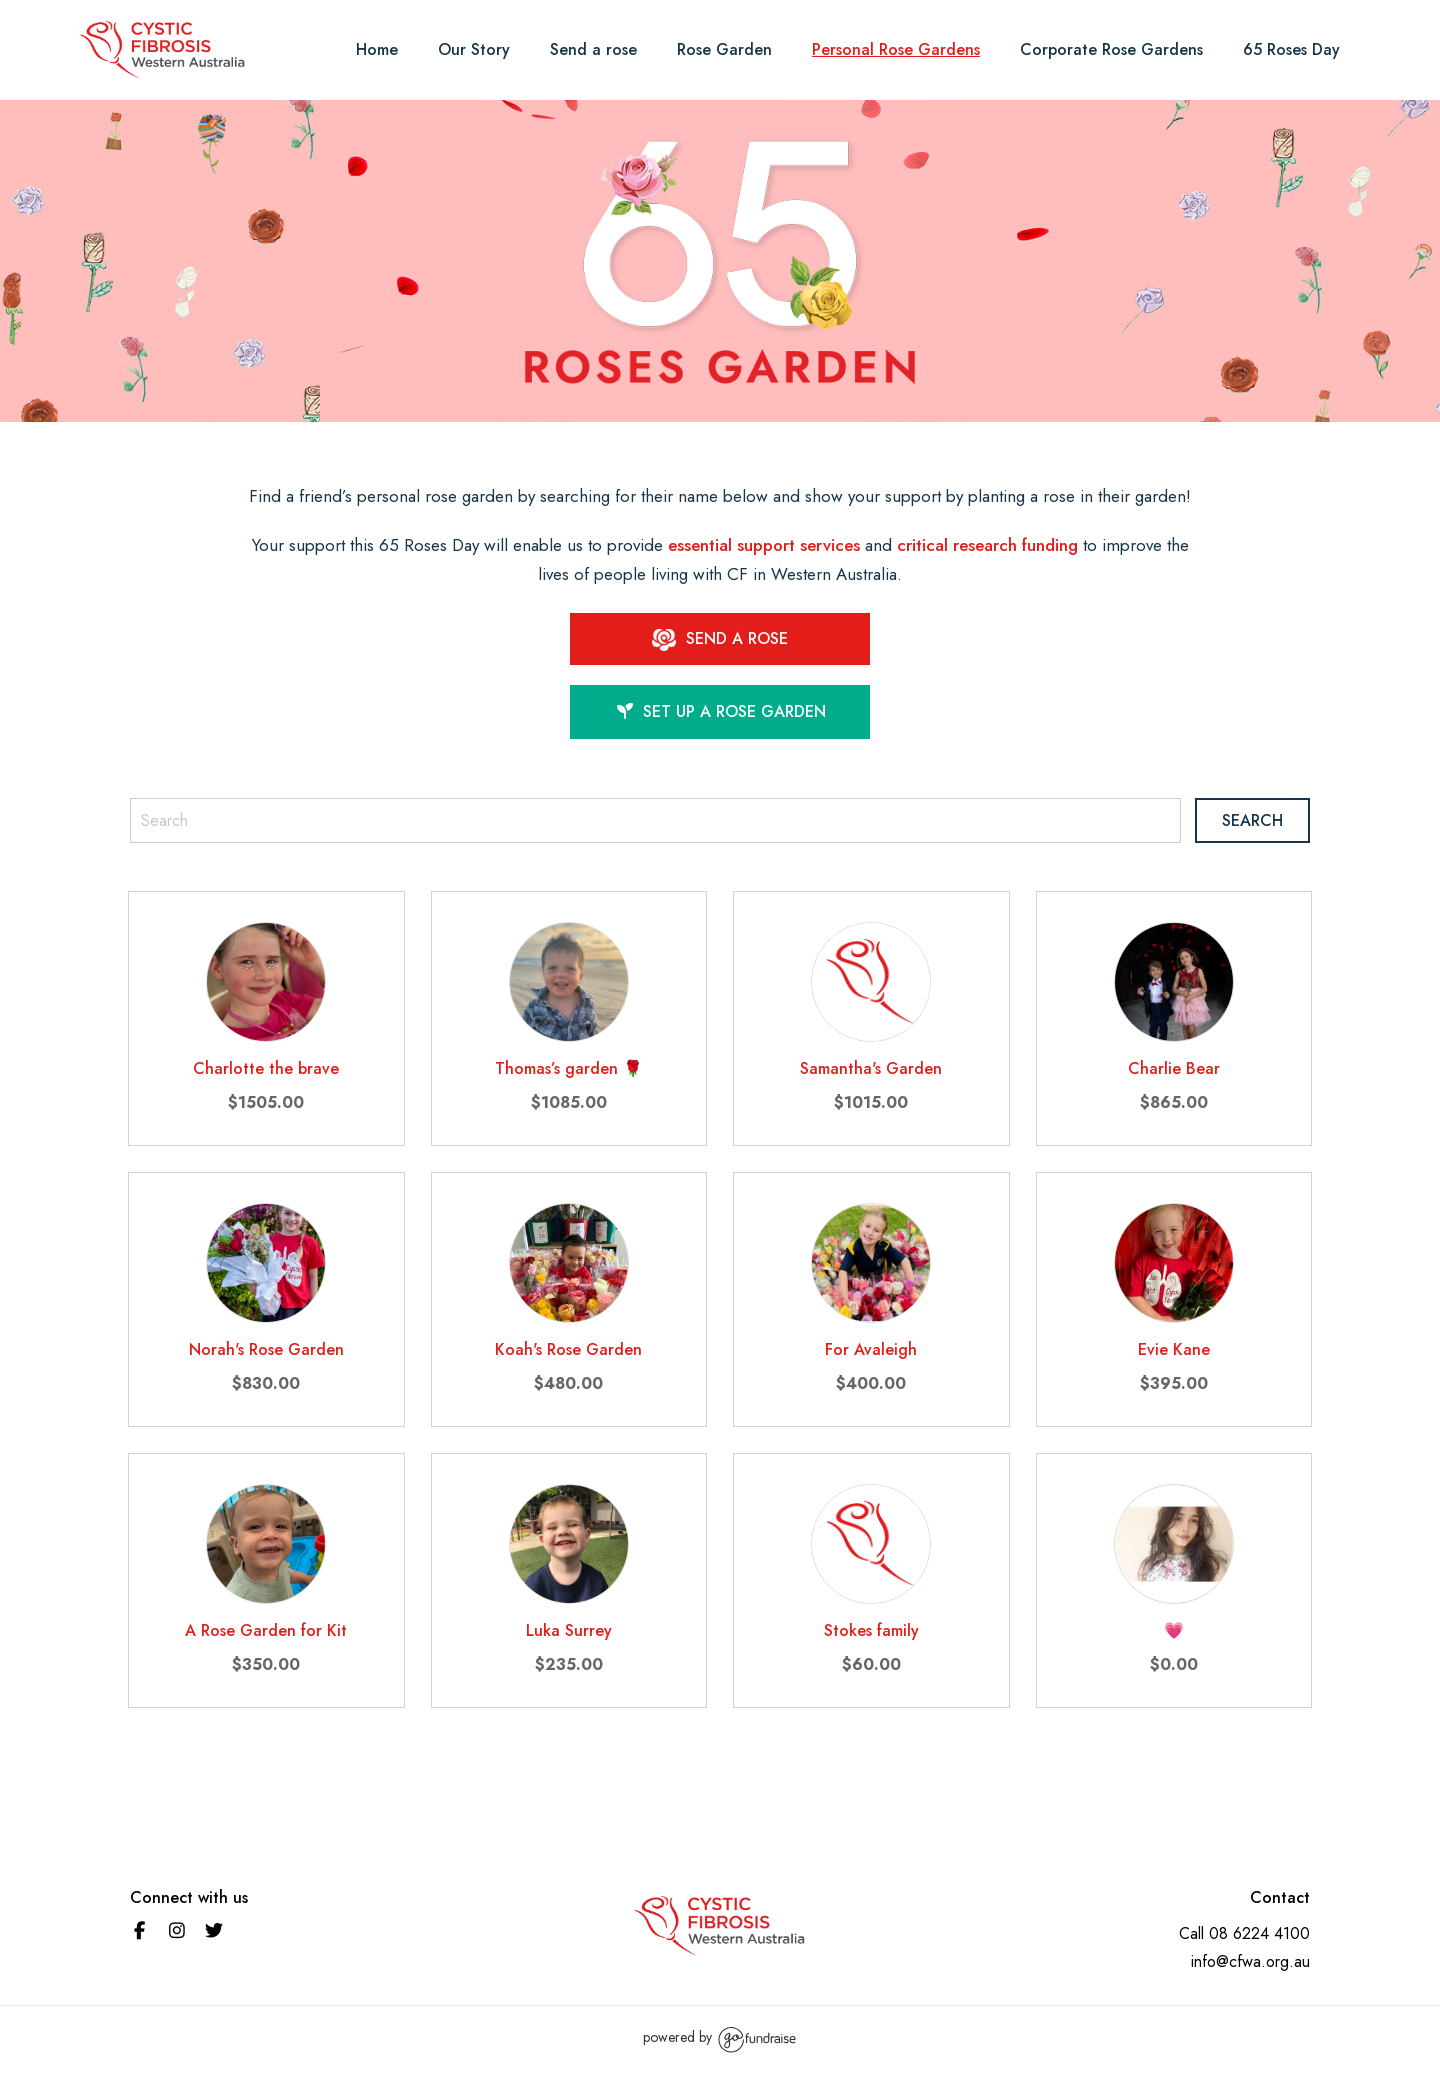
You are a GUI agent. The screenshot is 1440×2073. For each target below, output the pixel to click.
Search (1252, 820)
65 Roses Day (1291, 49)
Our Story (474, 49)
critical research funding (987, 545)
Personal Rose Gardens (896, 49)
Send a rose (593, 49)
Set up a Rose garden (720, 711)
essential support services (764, 545)
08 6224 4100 (1259, 1933)
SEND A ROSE (720, 639)
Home (377, 49)
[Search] (655, 820)
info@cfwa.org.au (1250, 1961)
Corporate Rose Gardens (1111, 49)
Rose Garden (724, 49)
